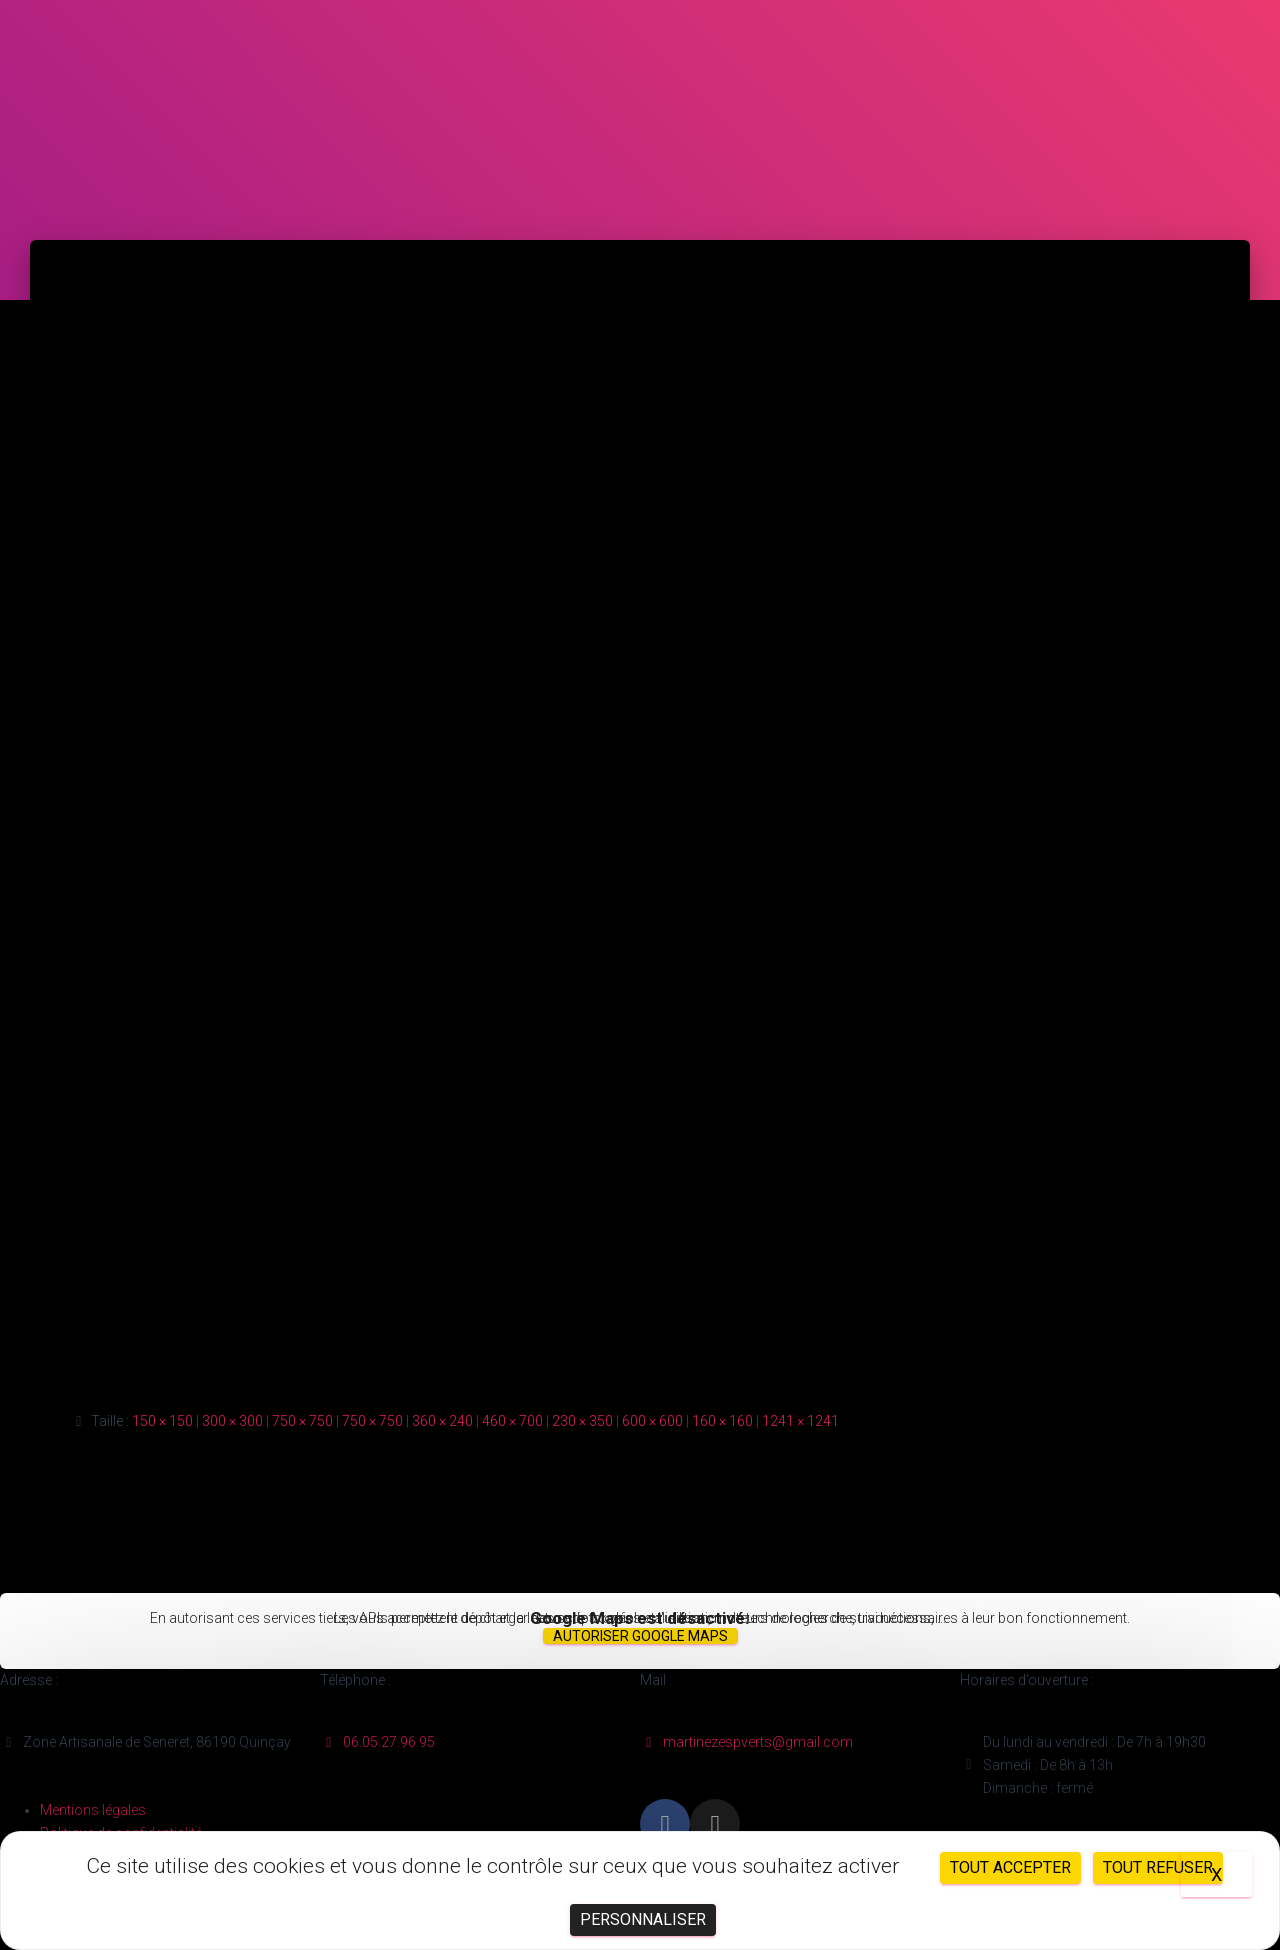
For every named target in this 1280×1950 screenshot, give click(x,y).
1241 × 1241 (800, 1421)
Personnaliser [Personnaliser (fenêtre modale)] (643, 1919)
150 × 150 (162, 1421)
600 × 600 (652, 1421)
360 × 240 (442, 1421)
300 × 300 (232, 1421)
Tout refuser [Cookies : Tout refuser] (1158, 1867)
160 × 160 (722, 1421)
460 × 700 (512, 1421)
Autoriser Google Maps (640, 1636)
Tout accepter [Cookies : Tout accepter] (1010, 1867)
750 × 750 (302, 1421)
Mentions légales (93, 1810)
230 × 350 (582, 1421)
